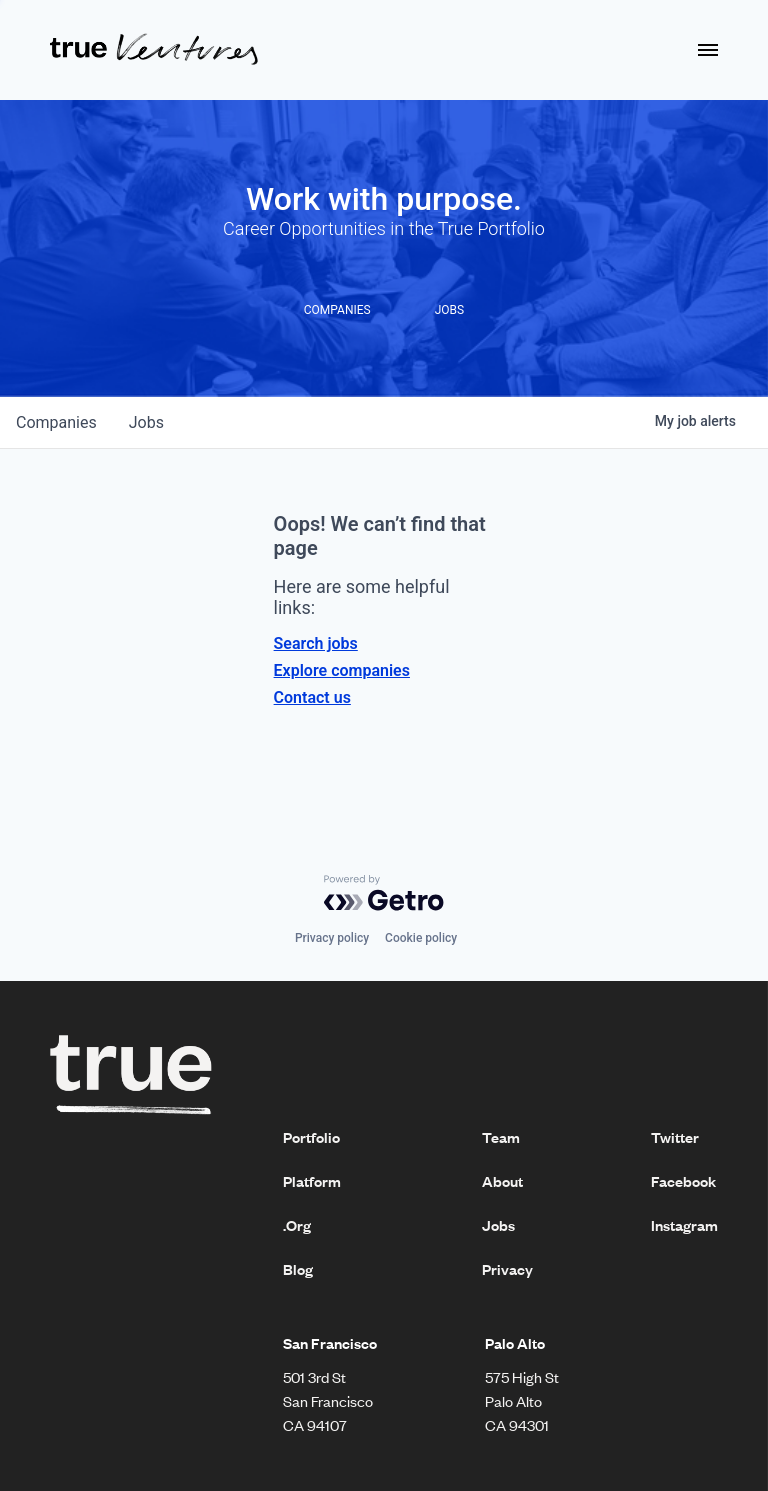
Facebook (683, 1181)
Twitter (675, 1137)
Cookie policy (421, 938)
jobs (146, 422)
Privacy (507, 1269)
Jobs (498, 1225)
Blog (298, 1269)
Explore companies (342, 670)
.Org (297, 1225)
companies (56, 422)
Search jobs (316, 643)
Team (501, 1137)
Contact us (312, 697)
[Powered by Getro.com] (384, 893)
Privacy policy (332, 938)
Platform (312, 1181)
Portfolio (311, 1137)
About (502, 1181)
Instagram (684, 1225)
